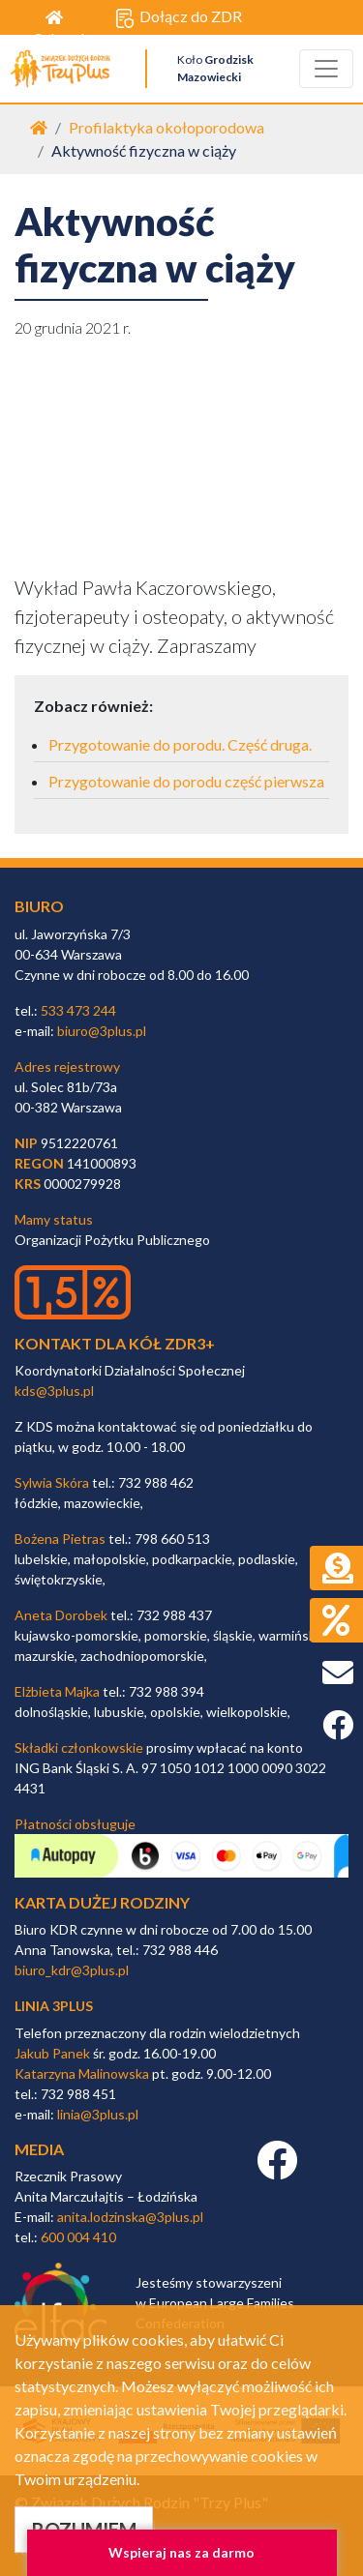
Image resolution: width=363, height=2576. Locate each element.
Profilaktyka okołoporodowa (166, 127)
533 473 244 (78, 1010)
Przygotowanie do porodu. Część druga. (180, 744)
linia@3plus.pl (97, 2114)
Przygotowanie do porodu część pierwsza (186, 781)
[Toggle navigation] (326, 68)
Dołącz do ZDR (178, 17)
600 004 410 (78, 2237)
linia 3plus (54, 2006)
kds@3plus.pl (54, 1390)
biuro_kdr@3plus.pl (72, 1970)
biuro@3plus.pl (101, 1030)
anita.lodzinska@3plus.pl (130, 2216)
